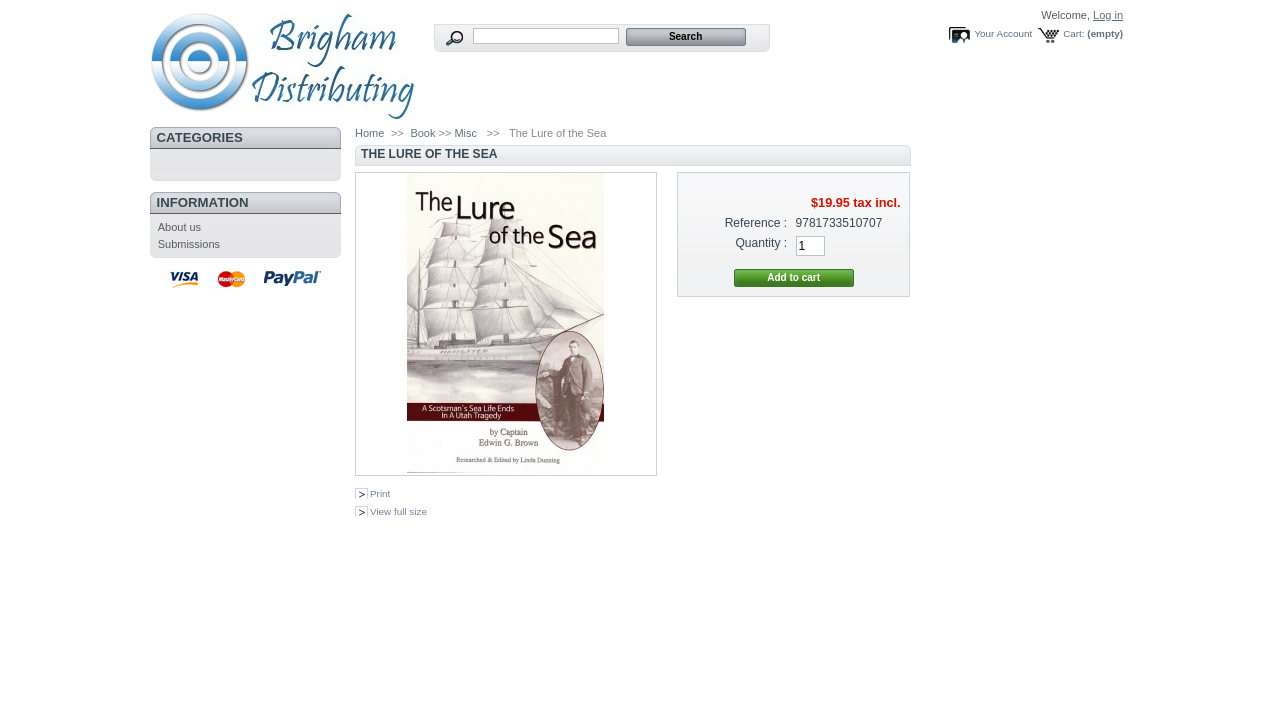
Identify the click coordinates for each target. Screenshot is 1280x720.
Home (369, 133)
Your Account (1003, 33)
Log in (1108, 15)
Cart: (1073, 33)
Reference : (756, 223)
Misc (465, 133)
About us (179, 227)
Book (422, 133)
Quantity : (761, 243)
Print (380, 493)
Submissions (189, 244)
